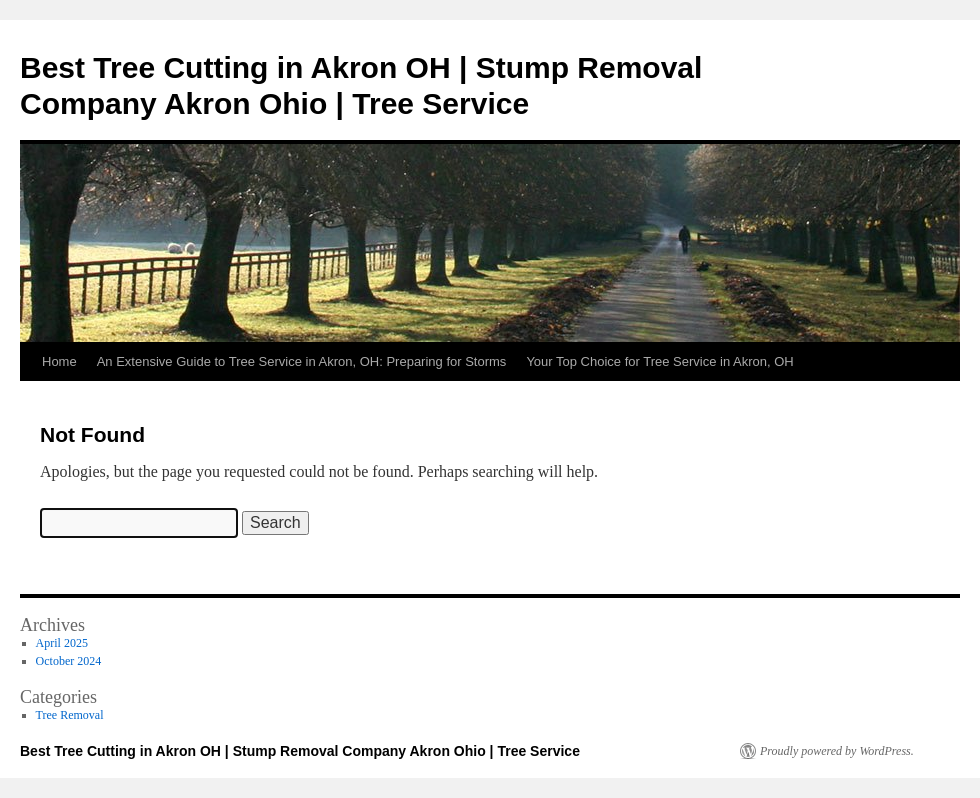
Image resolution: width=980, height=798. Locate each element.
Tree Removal (70, 715)
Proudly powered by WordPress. (837, 751)
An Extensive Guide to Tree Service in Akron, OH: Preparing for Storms (302, 361)
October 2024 (69, 661)
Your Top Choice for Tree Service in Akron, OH (659, 361)
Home (59, 361)
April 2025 (62, 643)
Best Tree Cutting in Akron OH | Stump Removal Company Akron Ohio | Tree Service (300, 751)
